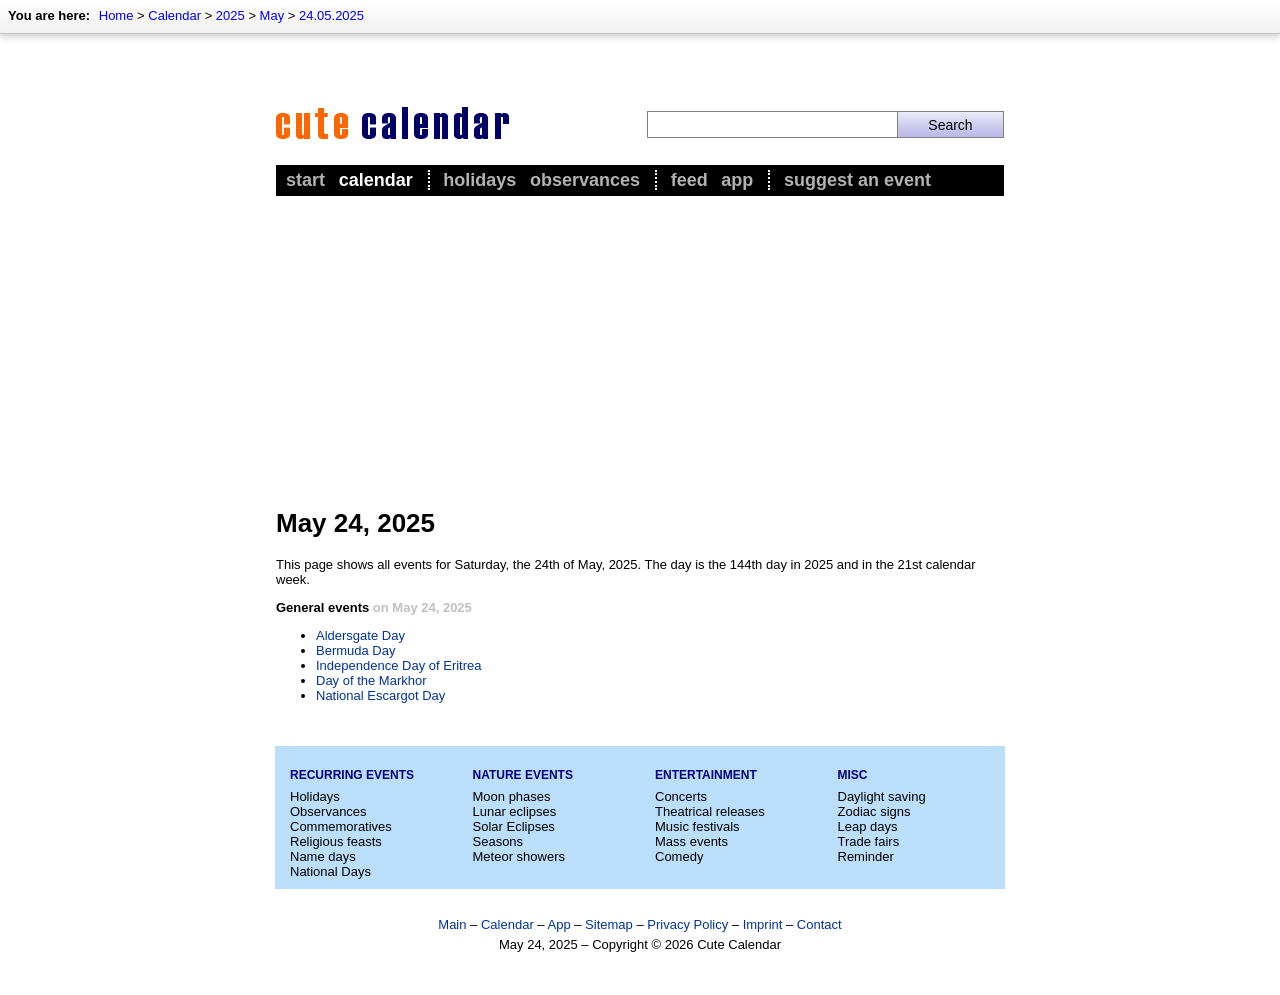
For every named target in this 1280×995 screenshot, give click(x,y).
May (272, 15)
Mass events (691, 841)
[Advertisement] (640, 351)
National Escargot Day (380, 695)
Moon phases (512, 796)
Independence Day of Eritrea (399, 665)
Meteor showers (519, 856)
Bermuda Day (355, 650)
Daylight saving (882, 796)
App (737, 180)
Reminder (866, 856)
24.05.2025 (331, 15)
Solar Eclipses (514, 826)
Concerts (681, 796)
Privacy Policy (687, 924)
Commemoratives (341, 826)
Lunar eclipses (515, 811)
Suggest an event (857, 180)
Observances (585, 180)
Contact (819, 924)
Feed (689, 180)
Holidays (479, 180)
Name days (323, 856)
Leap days (868, 826)
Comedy (679, 856)
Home (116, 15)
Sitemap (609, 924)
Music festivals (697, 826)
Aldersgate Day (360, 635)
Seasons (498, 841)
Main (452, 924)
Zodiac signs (874, 811)
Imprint (763, 924)
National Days (330, 871)
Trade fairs (869, 841)
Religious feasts (336, 841)
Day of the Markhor (371, 680)
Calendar (174, 15)
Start (305, 180)
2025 (230, 15)
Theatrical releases (710, 811)
